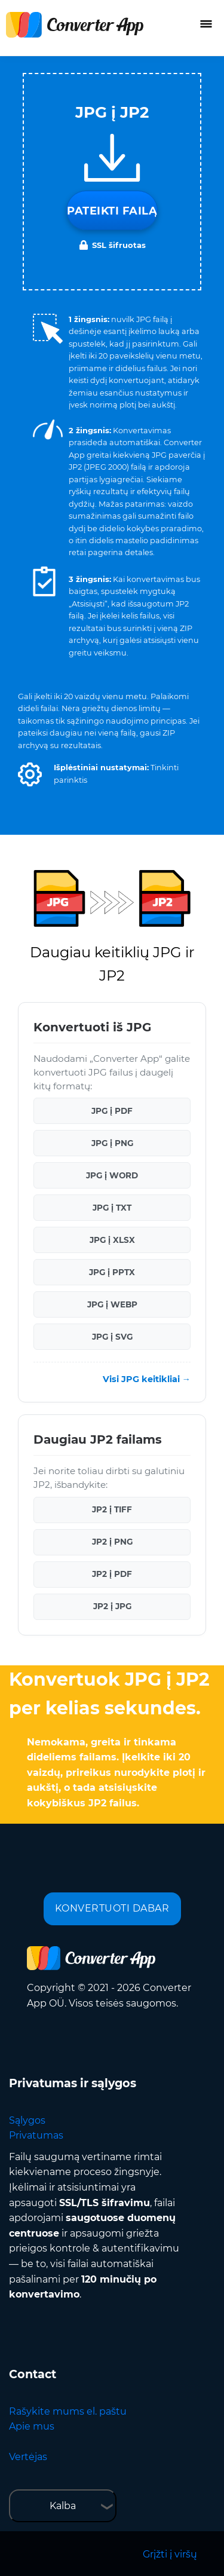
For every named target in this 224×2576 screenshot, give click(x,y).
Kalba (63, 2505)
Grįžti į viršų (170, 2554)
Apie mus (31, 2426)
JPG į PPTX (112, 1272)
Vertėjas (28, 2456)
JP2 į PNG (112, 1541)
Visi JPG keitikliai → (147, 1379)
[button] (30, 774)
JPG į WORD (112, 1175)
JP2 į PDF (112, 1574)
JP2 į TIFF (112, 1509)
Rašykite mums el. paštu (68, 2411)
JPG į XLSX (112, 1240)
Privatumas (36, 2135)
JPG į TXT (112, 1207)
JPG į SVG (112, 1336)
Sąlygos (27, 2120)
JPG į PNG (112, 1143)
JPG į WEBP (112, 1304)
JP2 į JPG (112, 1606)
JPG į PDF (112, 1111)
